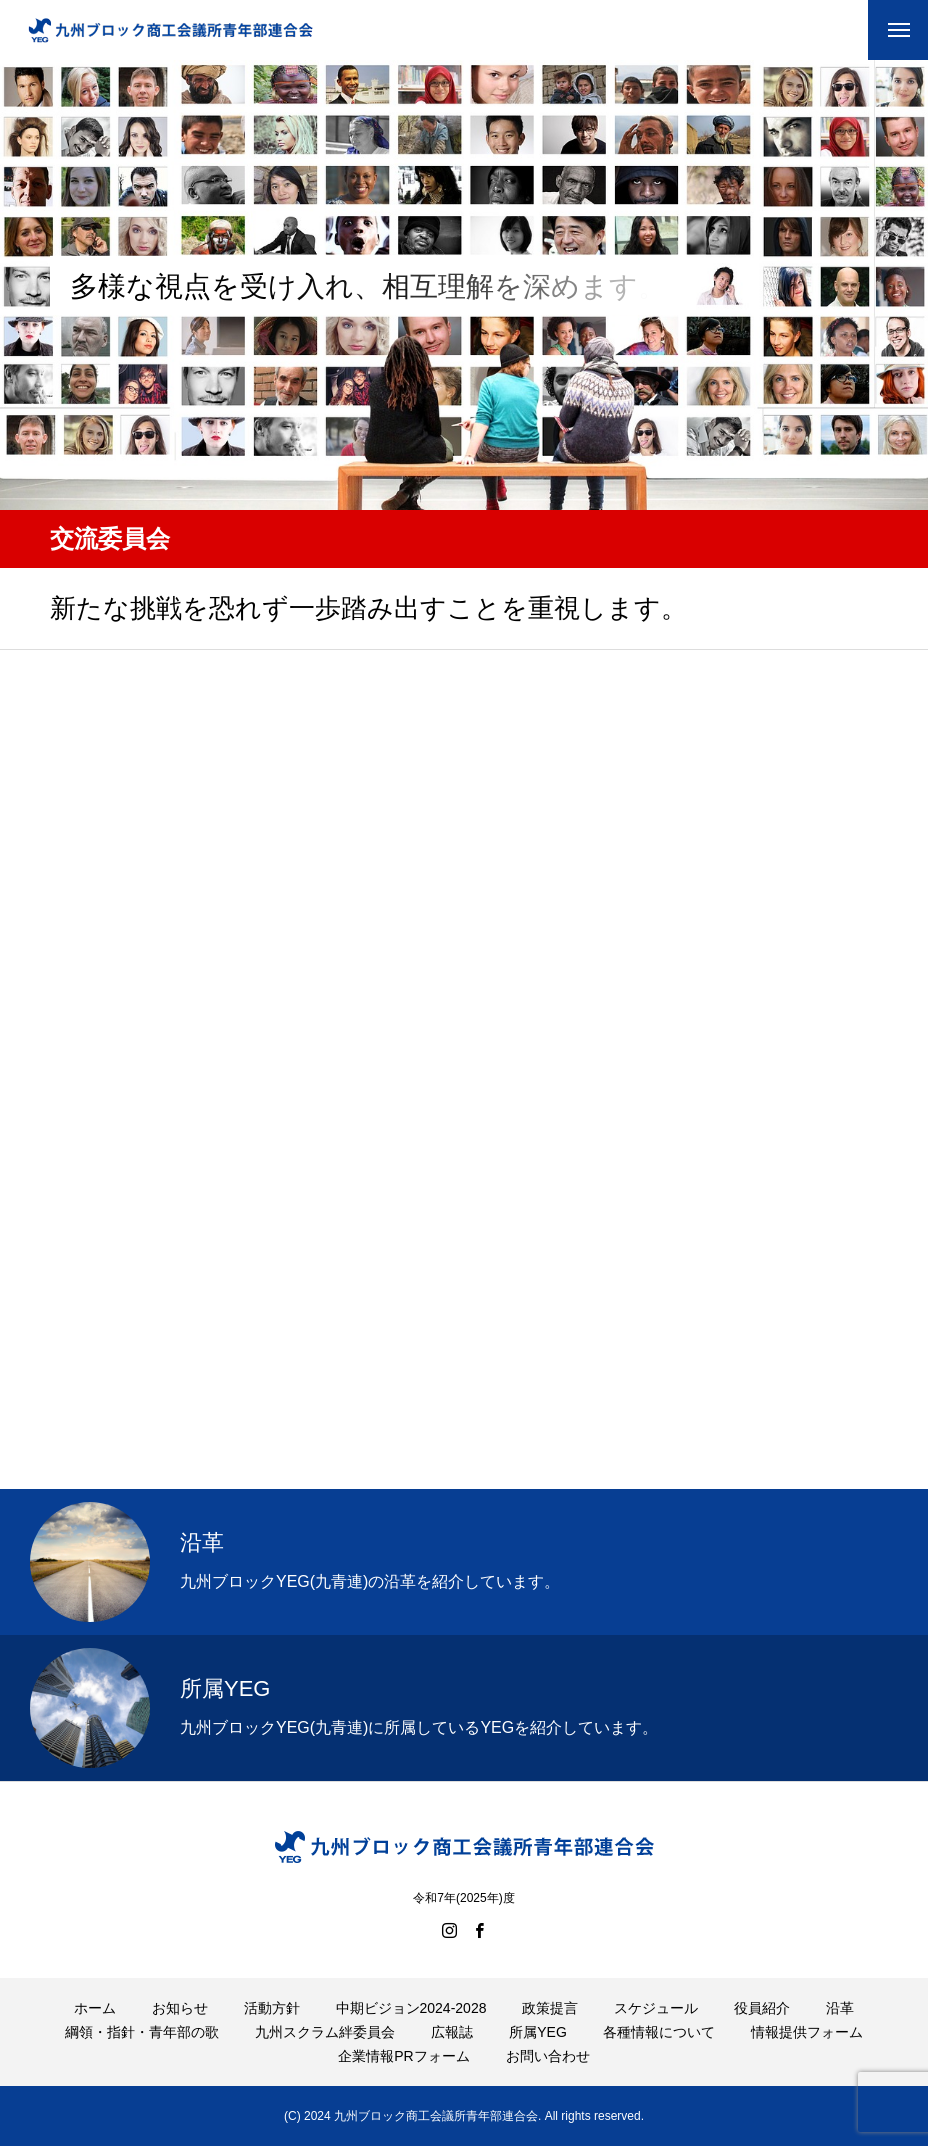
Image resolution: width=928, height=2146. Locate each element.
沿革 (840, 2008)
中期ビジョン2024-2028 (411, 2008)
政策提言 (550, 2008)
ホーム (95, 2008)
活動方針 (272, 2008)
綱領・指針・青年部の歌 (142, 2032)
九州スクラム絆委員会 (325, 2032)
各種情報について (659, 2032)
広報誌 (452, 2032)
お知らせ (180, 2008)
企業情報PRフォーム (403, 2056)
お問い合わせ (548, 2056)
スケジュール (656, 2008)
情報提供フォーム (807, 2032)
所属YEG (538, 2032)
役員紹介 (762, 2008)
